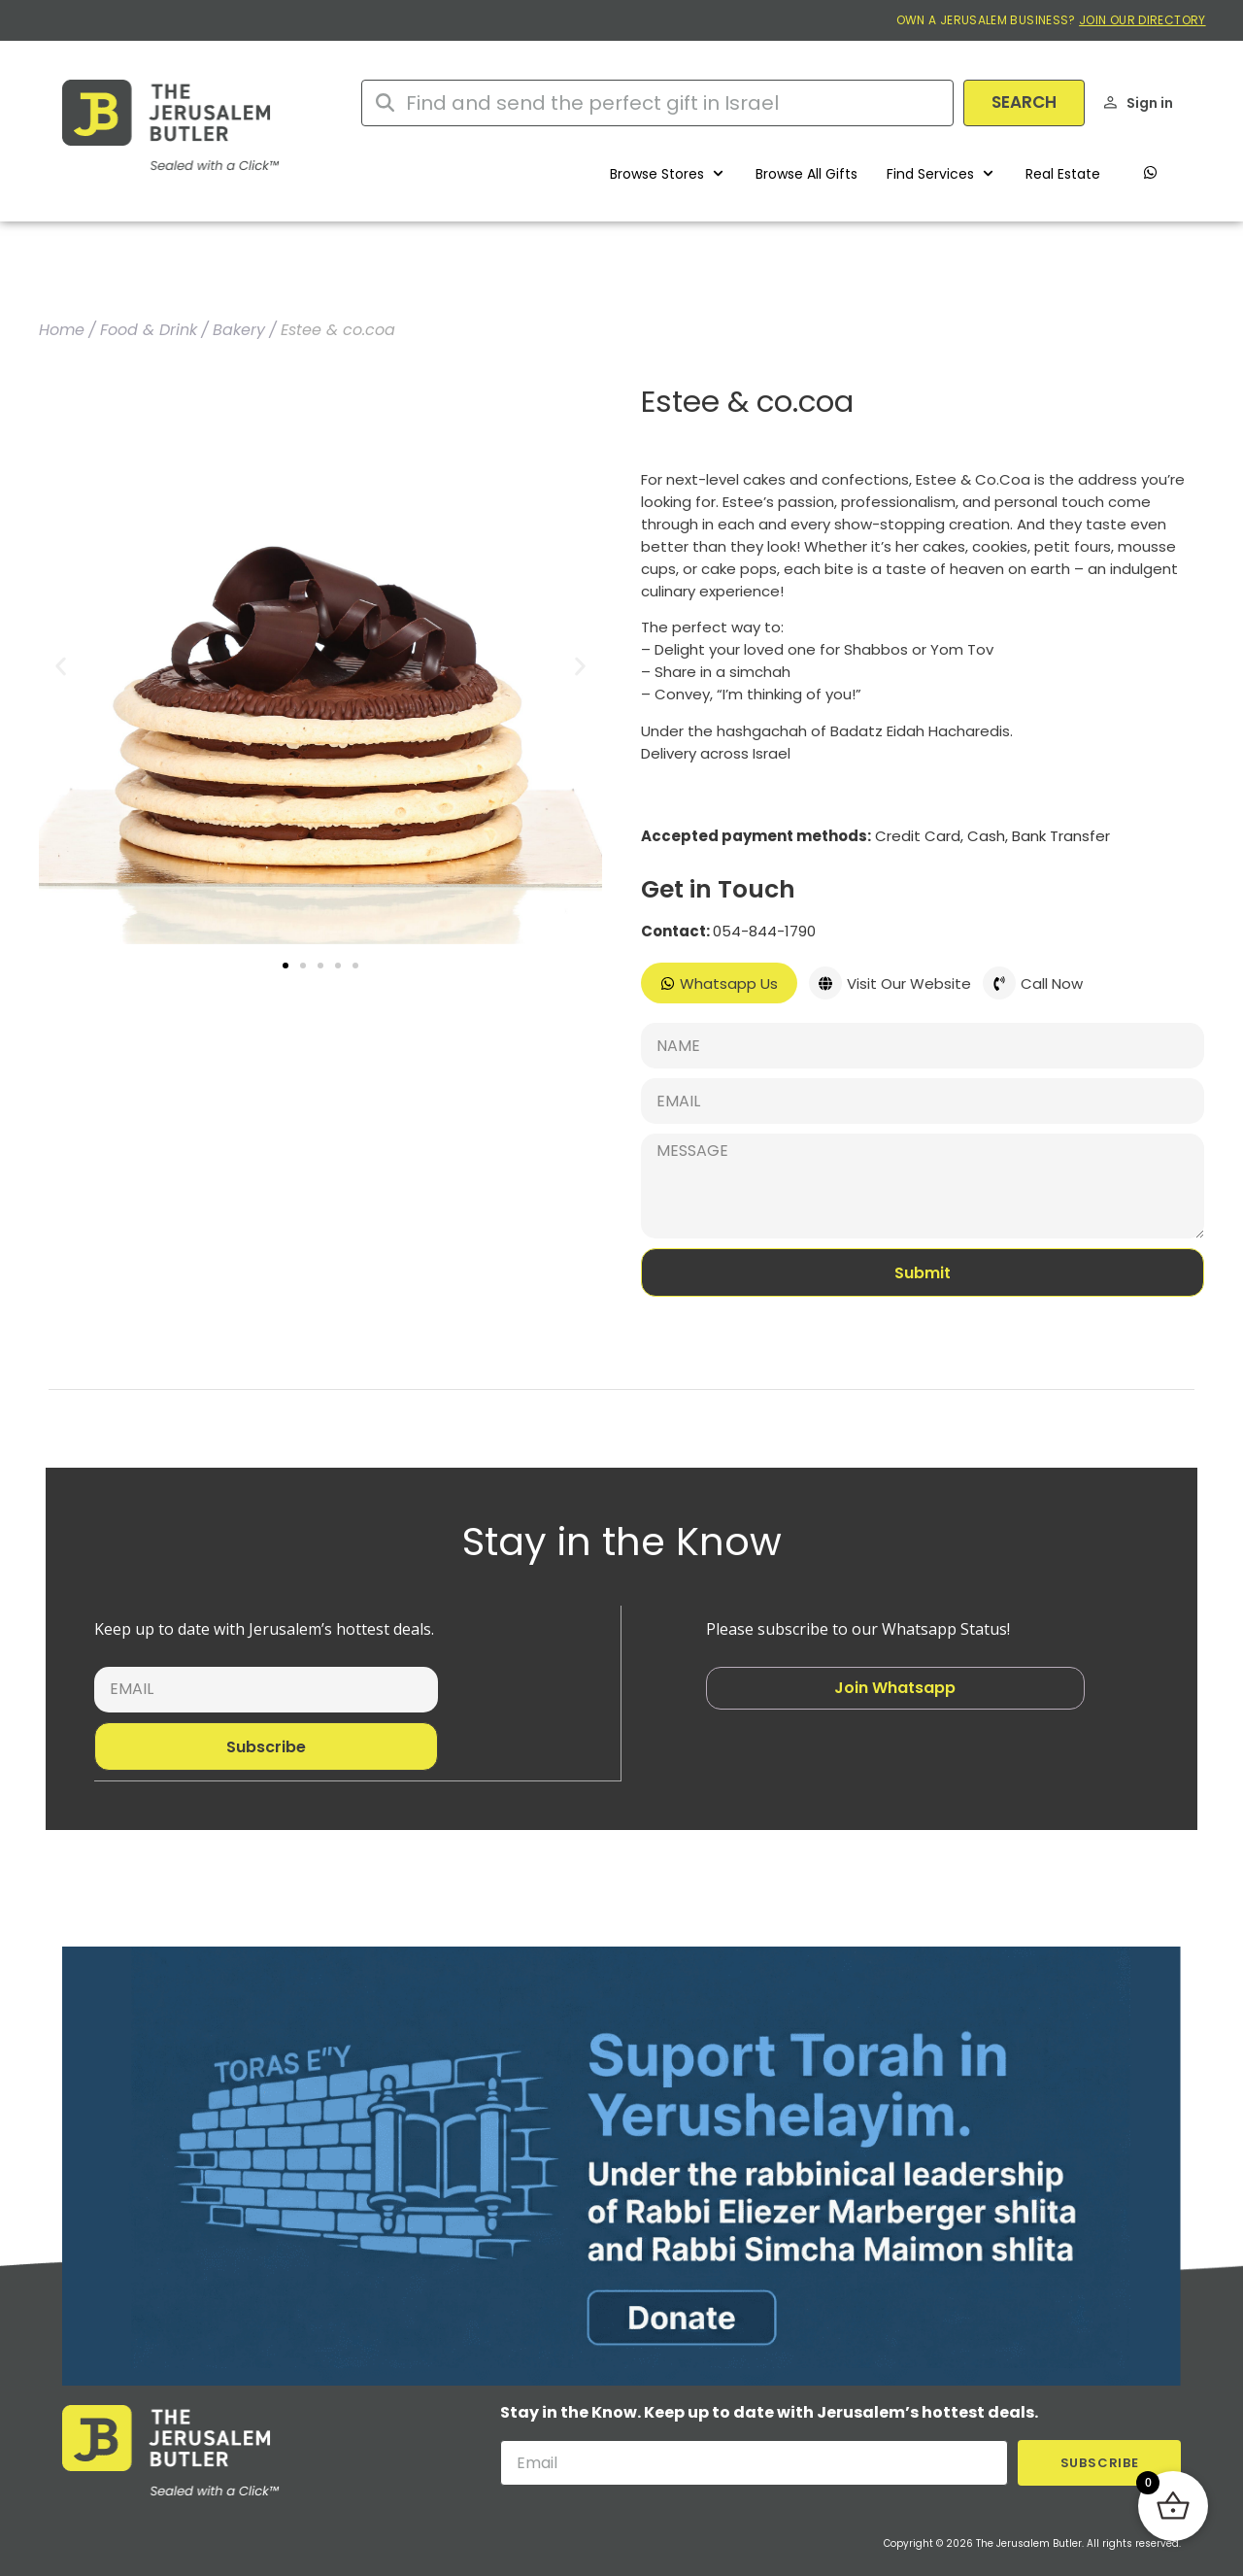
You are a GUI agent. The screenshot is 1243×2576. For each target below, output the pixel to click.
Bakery (239, 330)
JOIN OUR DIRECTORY (1142, 20)
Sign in (1149, 103)
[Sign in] (1110, 102)
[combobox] (657, 103)
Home (61, 330)
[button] (668, 174)
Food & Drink (148, 330)
